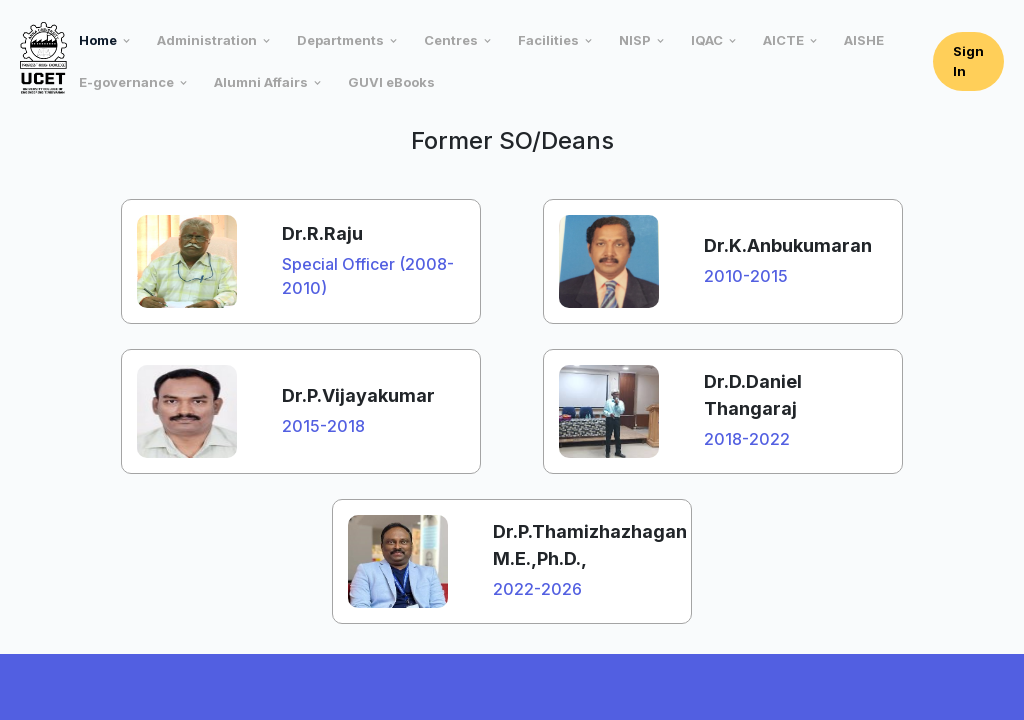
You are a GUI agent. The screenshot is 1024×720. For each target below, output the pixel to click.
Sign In (968, 61)
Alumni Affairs (261, 82)
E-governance (126, 82)
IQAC (707, 40)
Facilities (548, 40)
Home (98, 40)
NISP (635, 40)
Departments (340, 40)
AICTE (783, 40)
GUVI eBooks (391, 82)
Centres (451, 40)
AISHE (864, 40)
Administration (207, 40)
